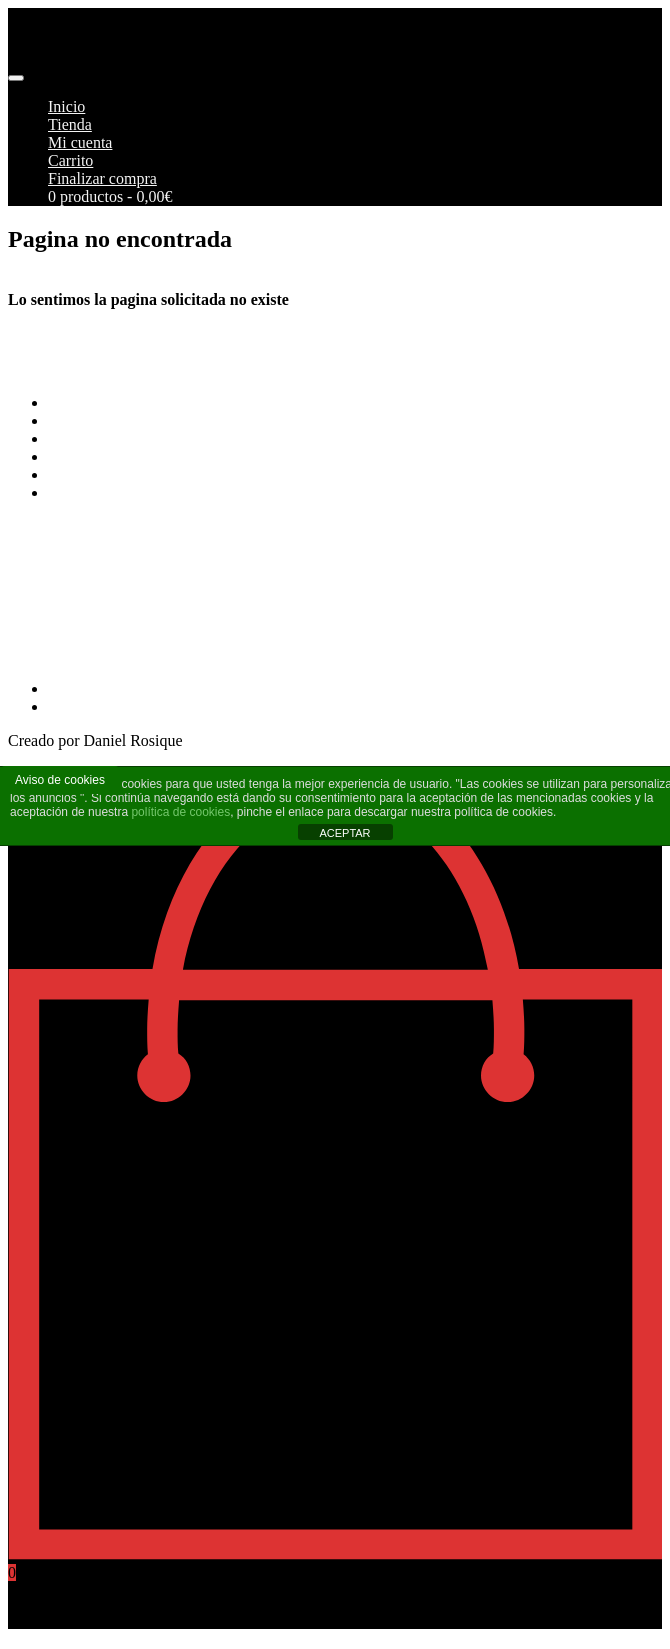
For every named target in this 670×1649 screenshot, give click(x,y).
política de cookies (180, 812)
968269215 (44, 654)
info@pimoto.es (59, 602)
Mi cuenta (80, 142)
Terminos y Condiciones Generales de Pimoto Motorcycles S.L (250, 402)
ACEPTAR (344, 833)
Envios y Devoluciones (122, 438)
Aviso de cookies (60, 780)
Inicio (66, 106)
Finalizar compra (102, 178)
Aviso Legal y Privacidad (129, 456)
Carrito (70, 160)
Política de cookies (108, 474)
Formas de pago (99, 420)
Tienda (70, 124)
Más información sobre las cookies (159, 492)
